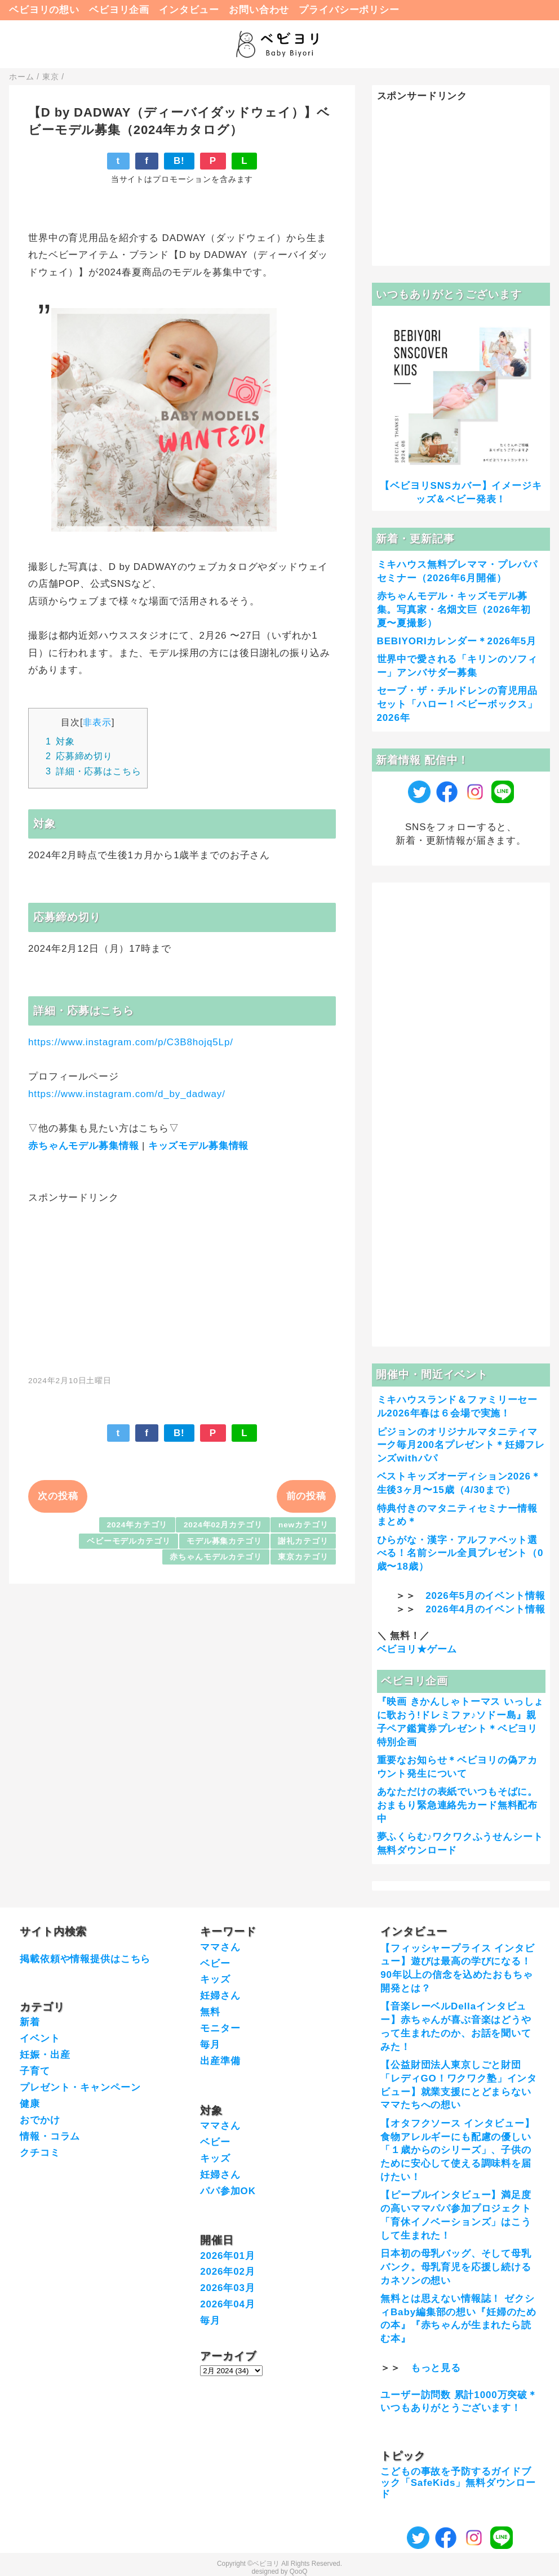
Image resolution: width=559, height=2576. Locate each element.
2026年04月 (227, 2304)
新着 (30, 2022)
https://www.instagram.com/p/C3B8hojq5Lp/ (130, 1042)
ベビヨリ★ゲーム (417, 1649)
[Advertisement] (182, 1283)
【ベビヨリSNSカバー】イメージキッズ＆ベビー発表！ (461, 492)
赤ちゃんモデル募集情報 (83, 1145)
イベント (40, 2038)
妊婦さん (220, 1995)
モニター (220, 2028)
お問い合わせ (259, 10)
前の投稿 (306, 1496)
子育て (35, 2071)
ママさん (220, 1947)
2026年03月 (227, 2288)
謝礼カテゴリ (303, 1541)
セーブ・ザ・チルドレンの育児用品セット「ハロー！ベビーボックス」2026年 (457, 704)
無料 (210, 2012)
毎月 (210, 2044)
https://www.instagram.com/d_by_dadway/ (126, 1094)
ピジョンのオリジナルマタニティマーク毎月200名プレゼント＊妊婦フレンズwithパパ (461, 1445)
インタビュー (189, 10)
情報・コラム (50, 2136)
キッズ (215, 1979)
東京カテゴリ (303, 1557)
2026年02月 (227, 2271)
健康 (30, 2103)
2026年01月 (227, 2255)
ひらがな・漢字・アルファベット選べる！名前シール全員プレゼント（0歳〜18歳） (460, 1553)
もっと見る (436, 2368)
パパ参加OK (228, 2191)
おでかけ (40, 2120)
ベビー (215, 1963)
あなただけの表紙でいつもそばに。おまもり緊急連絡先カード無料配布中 (457, 1805)
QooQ (299, 2571)
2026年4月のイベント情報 (485, 1609)
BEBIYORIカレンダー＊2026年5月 (456, 641)
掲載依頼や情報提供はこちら (85, 1959)
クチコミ (40, 2152)
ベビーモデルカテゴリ (129, 1541)
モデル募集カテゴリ (224, 1541)
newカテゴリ (303, 1525)
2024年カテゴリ (137, 1525)
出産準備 (220, 2061)
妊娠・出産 (45, 2054)
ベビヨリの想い (44, 10)
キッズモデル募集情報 (198, 1145)
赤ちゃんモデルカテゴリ (215, 1557)
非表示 (97, 722)
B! (179, 160)
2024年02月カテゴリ (223, 1525)
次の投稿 (58, 1496)
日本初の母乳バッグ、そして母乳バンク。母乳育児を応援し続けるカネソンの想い (455, 2267)
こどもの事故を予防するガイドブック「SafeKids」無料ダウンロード (458, 2483)
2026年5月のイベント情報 (485, 1595)
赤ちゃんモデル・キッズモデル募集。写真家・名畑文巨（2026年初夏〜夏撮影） (454, 610)
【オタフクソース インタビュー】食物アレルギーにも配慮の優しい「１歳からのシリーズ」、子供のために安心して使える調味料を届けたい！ (457, 2150)
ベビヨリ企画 (119, 10)
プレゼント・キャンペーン (80, 2087)
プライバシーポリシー (349, 10)
